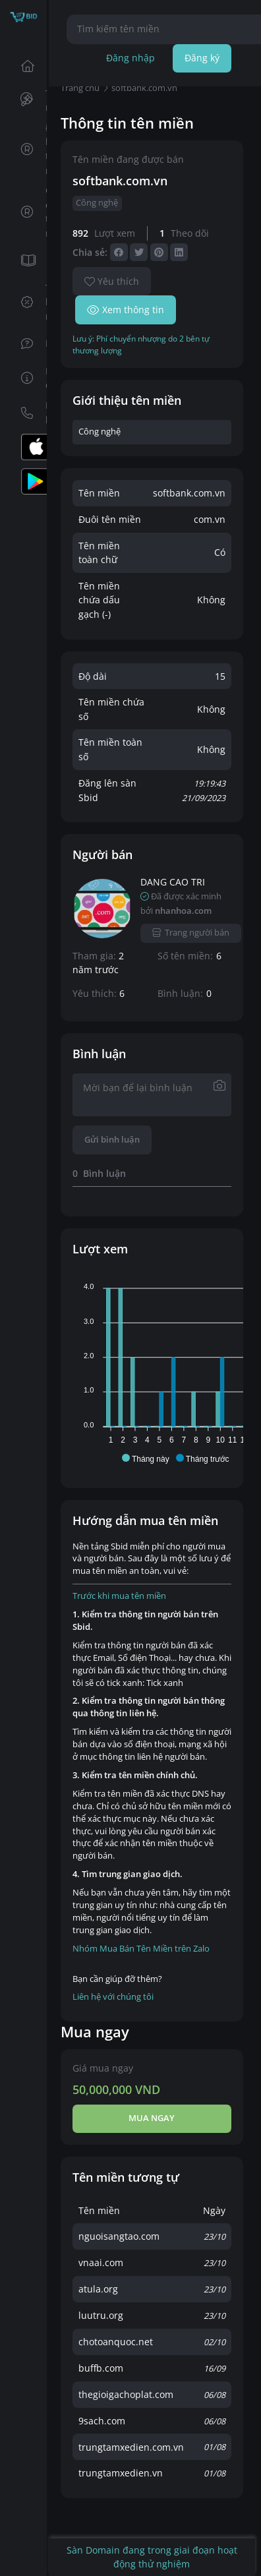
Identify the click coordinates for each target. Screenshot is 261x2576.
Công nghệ (97, 202)
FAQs (29, 343)
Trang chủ (29, 65)
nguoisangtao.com (119, 2236)
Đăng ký (202, 57)
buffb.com (100, 2368)
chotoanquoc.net (115, 2341)
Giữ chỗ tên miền (29, 211)
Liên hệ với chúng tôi (113, 1996)
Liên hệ (29, 412)
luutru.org (100, 2315)
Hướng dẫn (29, 378)
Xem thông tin (125, 309)
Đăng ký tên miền (29, 149)
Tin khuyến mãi (29, 302)
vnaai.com (100, 2262)
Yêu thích (112, 281)
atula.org (98, 2289)
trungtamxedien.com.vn (131, 2447)
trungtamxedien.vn (120, 2473)
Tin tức (29, 260)
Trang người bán (190, 932)
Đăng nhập (130, 57)
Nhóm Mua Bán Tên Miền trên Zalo (141, 1948)
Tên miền (29, 100)
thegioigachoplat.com (125, 2394)
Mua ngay (152, 2118)
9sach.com (101, 2420)
